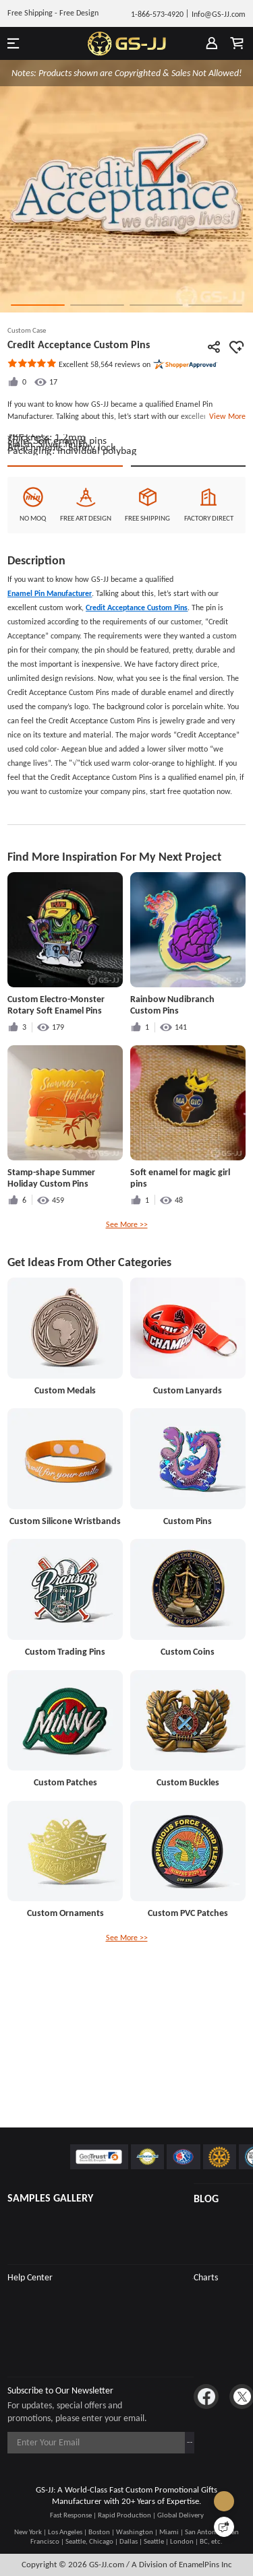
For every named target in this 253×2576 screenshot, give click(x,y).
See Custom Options (188, 561)
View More (225, 416)
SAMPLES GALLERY (50, 2197)
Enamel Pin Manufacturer (49, 700)
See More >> (127, 1331)
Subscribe (168, 2442)
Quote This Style (64, 561)
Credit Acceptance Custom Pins (137, 714)
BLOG (206, 2198)
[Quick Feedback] (224, 2527)
